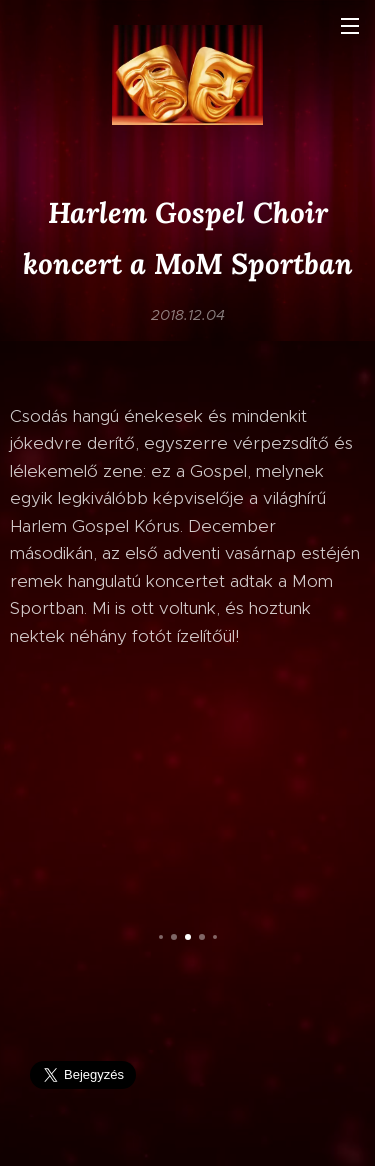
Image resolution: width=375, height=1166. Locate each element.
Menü (350, 26)
